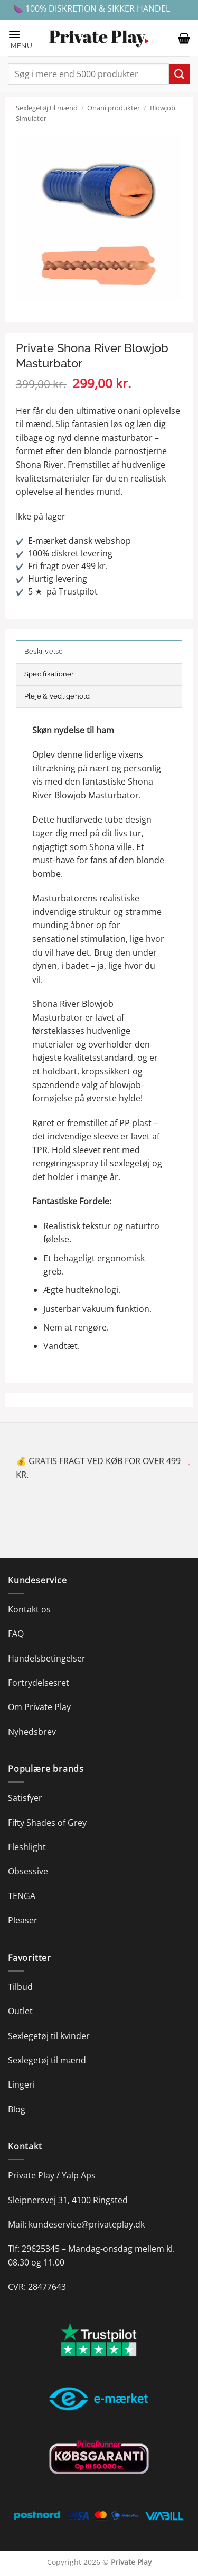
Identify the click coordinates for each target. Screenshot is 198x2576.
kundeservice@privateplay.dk (87, 2224)
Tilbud (20, 1987)
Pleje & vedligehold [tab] (57, 696)
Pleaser (22, 1920)
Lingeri (21, 2084)
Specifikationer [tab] (49, 674)
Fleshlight (27, 1847)
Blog (16, 2109)
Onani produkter (113, 107)
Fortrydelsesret (38, 1682)
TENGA (21, 1896)
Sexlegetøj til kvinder (49, 2036)
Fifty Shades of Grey (47, 1822)
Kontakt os (29, 1609)
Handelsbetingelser (47, 1658)
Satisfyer (25, 1798)
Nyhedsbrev (32, 1732)
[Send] (179, 74)
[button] (23, 38)
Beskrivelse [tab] (43, 651)
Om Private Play (39, 1707)
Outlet (20, 2011)
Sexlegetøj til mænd (47, 107)
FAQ (16, 1633)
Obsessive (28, 1871)
